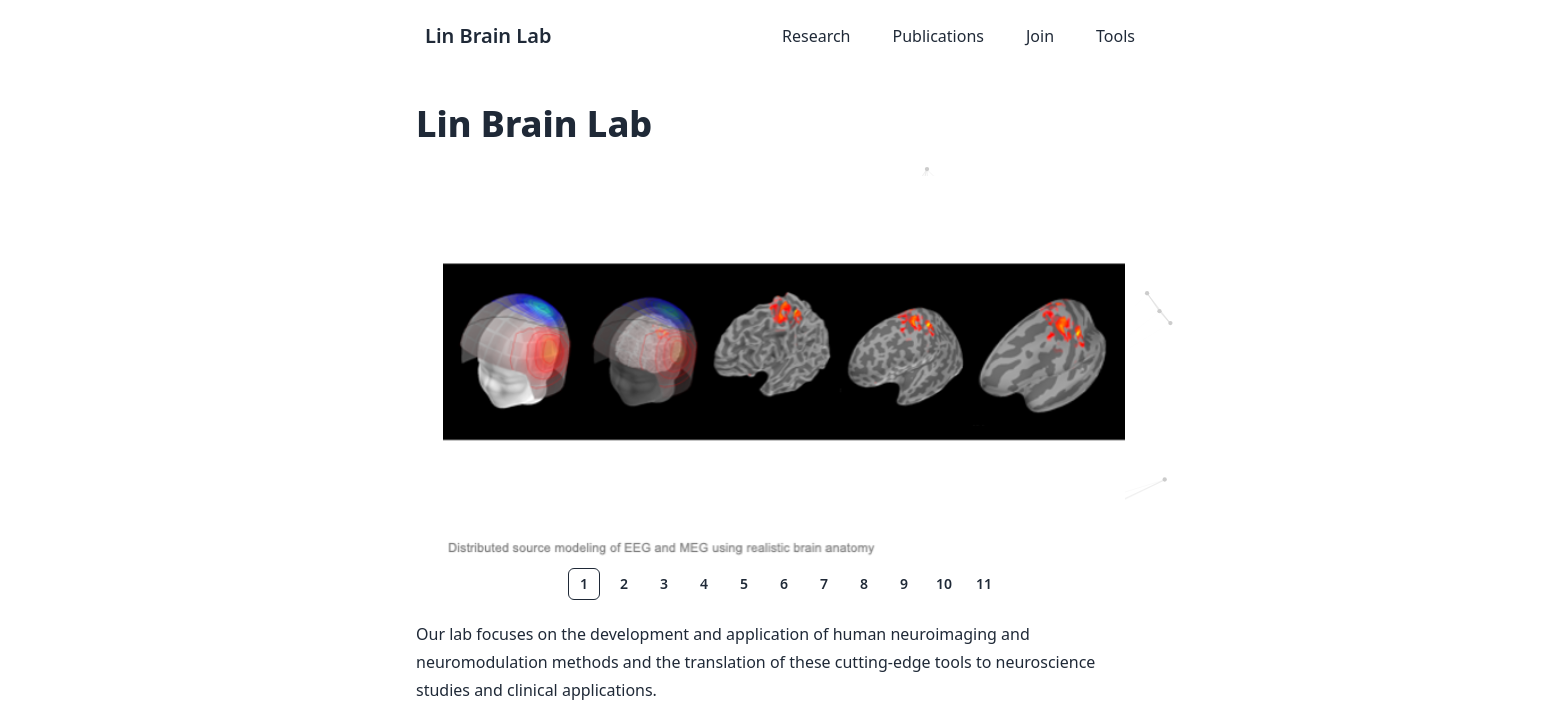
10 (944, 583)
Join (1040, 36)
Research (816, 36)
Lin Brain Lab (488, 35)
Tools (1115, 36)
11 (984, 583)
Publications (938, 36)
